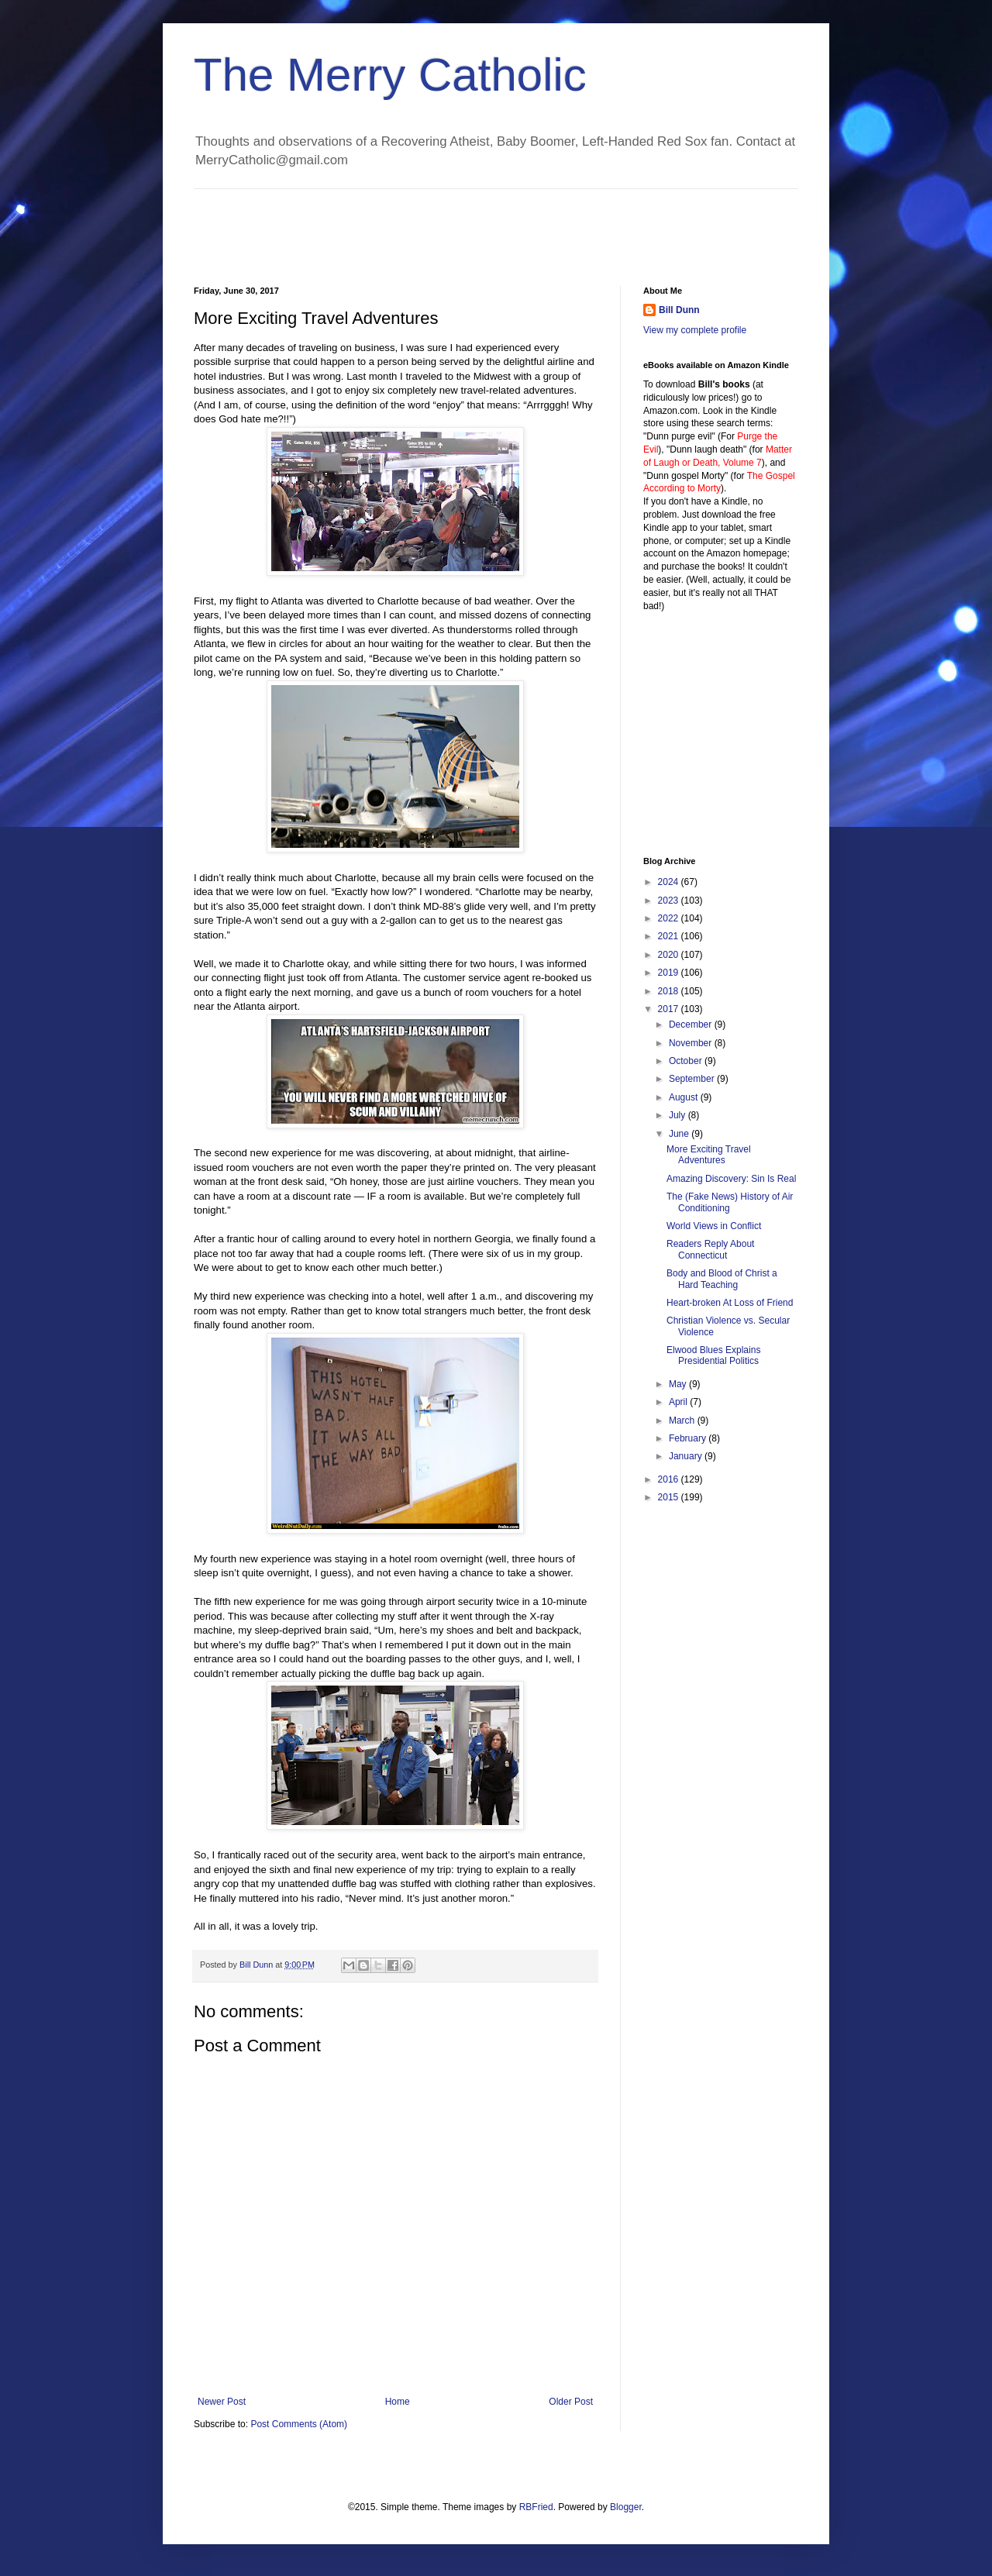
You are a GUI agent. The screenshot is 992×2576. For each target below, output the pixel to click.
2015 (669, 1497)
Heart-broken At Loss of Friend (729, 1302)
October (686, 1061)
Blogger (626, 2507)
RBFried (536, 2507)
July (678, 1115)
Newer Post (222, 2401)
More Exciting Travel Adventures (708, 1155)
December (692, 1024)
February (688, 1438)
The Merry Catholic (390, 75)
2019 (669, 972)
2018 (669, 991)
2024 (669, 881)
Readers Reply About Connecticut (710, 1249)
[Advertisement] (476, 224)
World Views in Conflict (713, 1226)
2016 (669, 1479)
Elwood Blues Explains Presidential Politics (713, 1355)
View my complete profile (694, 330)
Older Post (571, 2401)
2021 (669, 936)
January (686, 1456)
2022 (669, 918)
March (683, 1420)
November (692, 1043)
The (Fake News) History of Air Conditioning (729, 1202)
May (679, 1384)
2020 (669, 954)
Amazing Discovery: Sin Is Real (731, 1178)
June (680, 1133)
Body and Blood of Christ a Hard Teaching (721, 1279)
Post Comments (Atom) (298, 2424)
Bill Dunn (679, 310)
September (693, 1078)
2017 (669, 1009)
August (685, 1097)
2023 (669, 900)
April (679, 1401)
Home (397, 2401)
